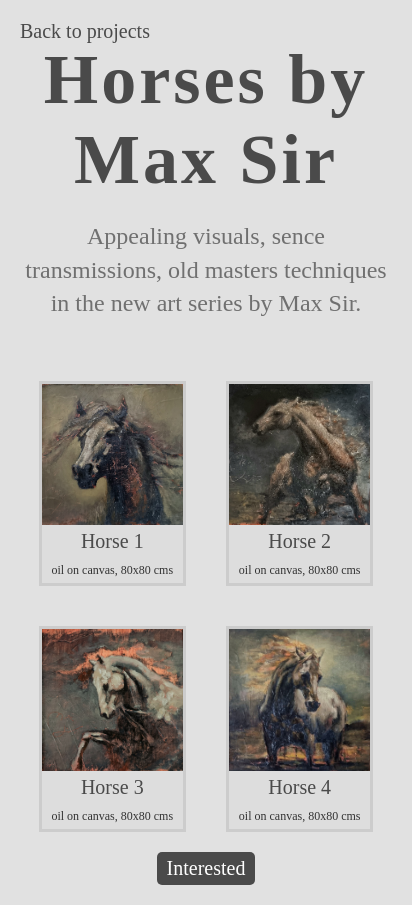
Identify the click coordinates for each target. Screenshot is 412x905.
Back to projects (85, 31)
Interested (206, 868)
